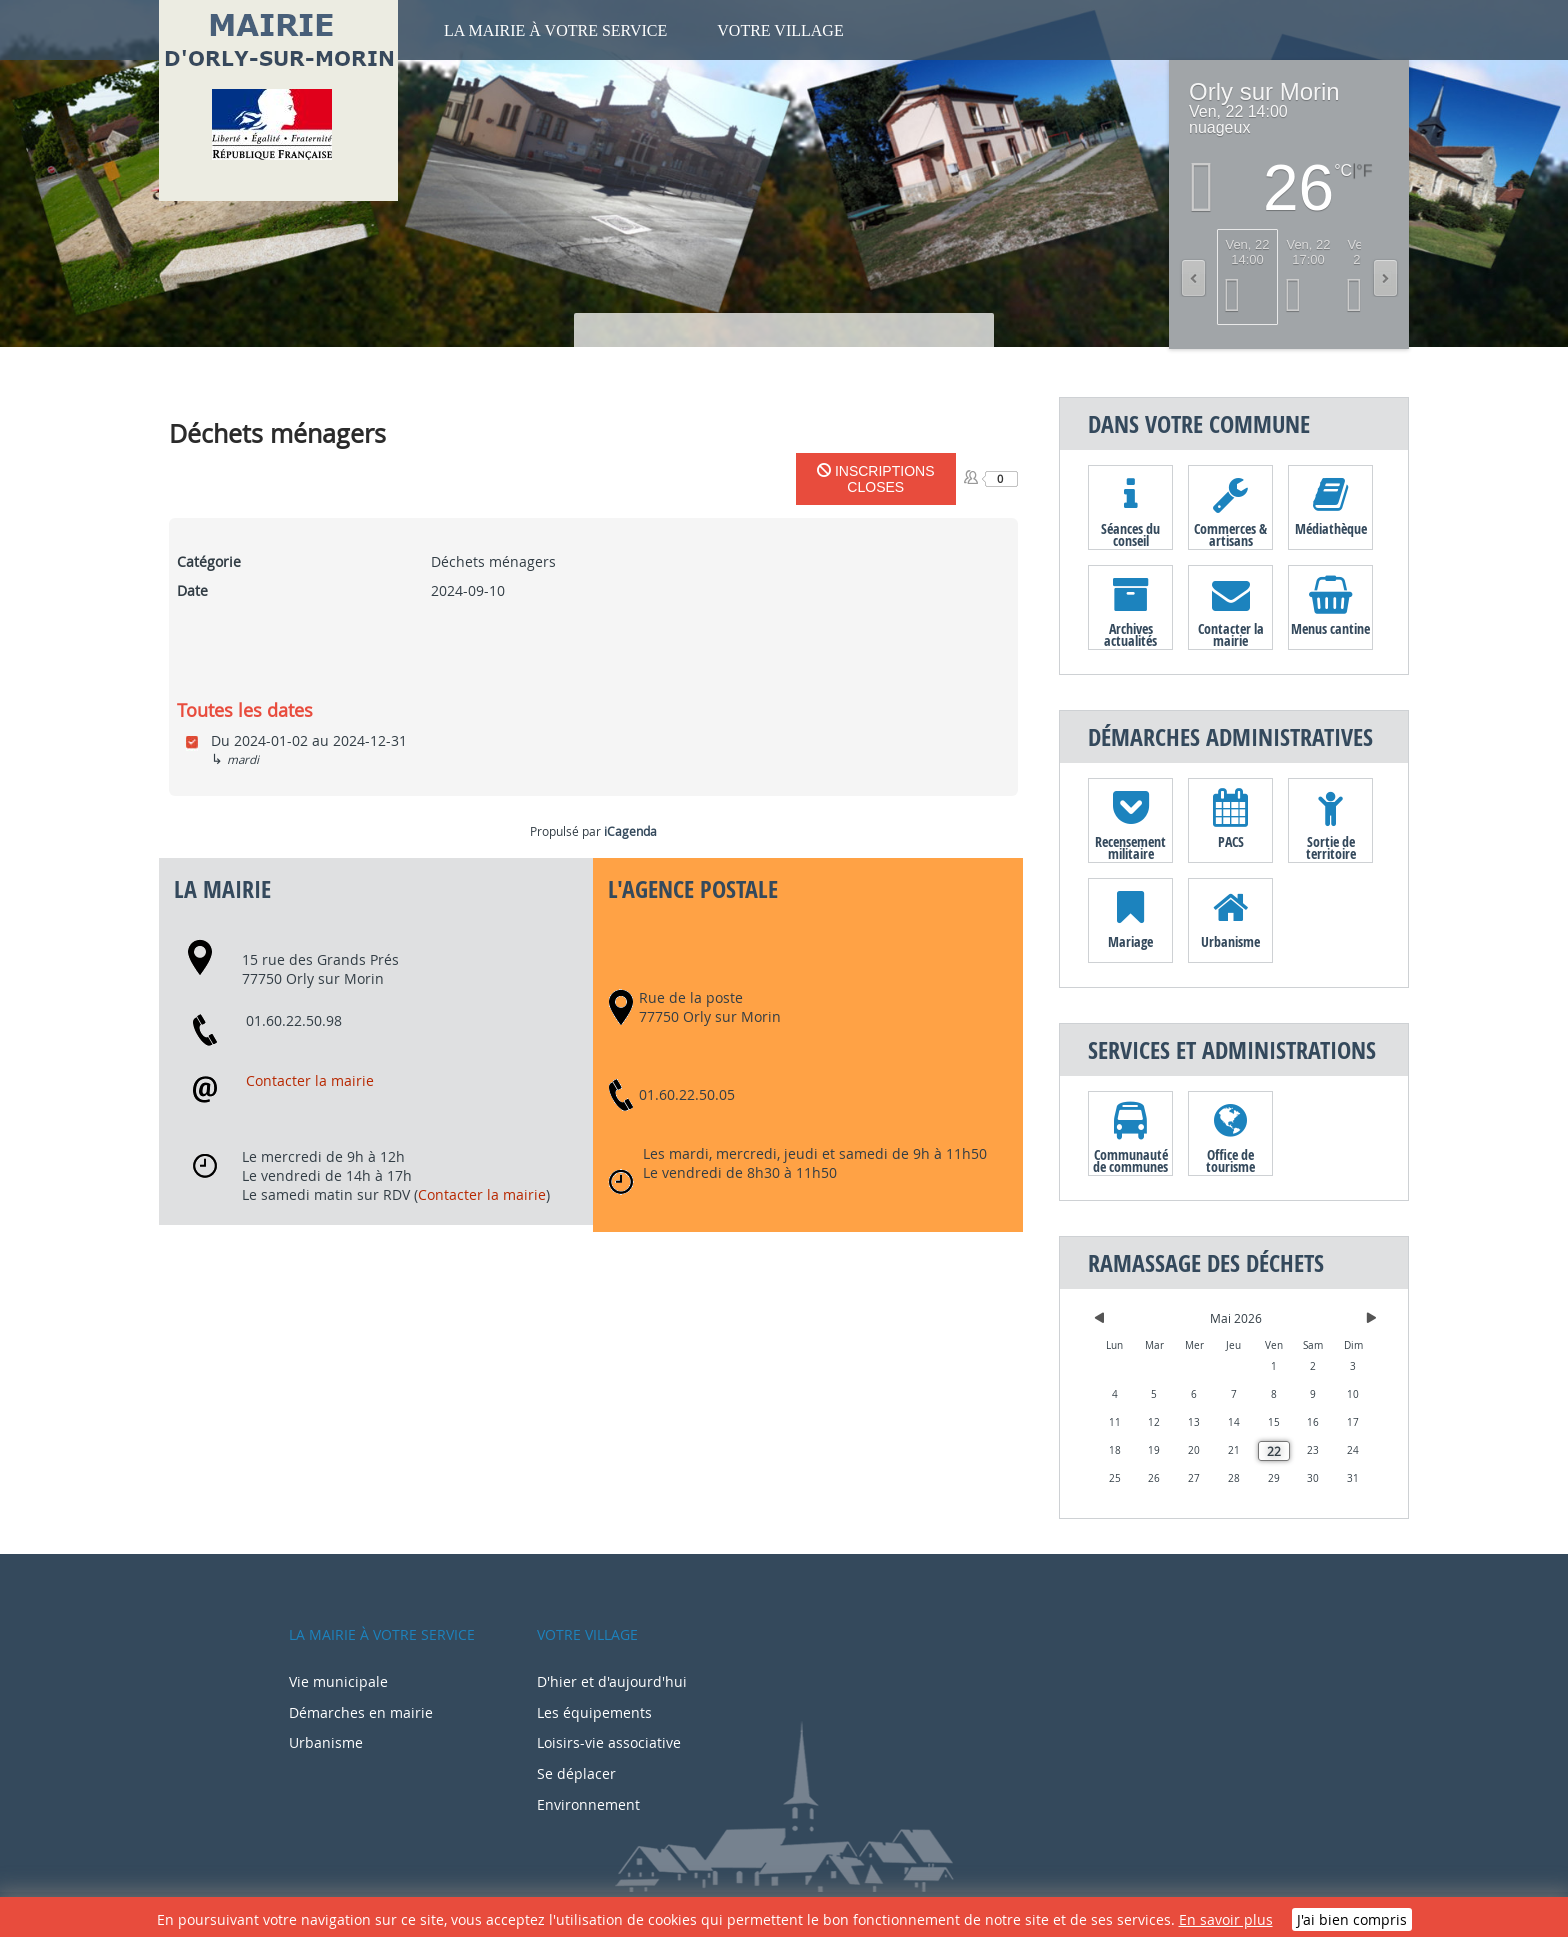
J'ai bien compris (1352, 1919)
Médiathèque (1331, 528)
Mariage (1130, 941)
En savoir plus (1226, 1919)
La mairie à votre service (555, 30)
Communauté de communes (1130, 1160)
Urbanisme (1230, 941)
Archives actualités (1130, 634)
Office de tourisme (1230, 1160)
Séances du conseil (1130, 534)
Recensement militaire (1130, 847)
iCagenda (630, 831)
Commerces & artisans (1230, 534)
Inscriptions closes (875, 479)
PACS (1231, 841)
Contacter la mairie (310, 1080)
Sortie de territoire (1331, 847)
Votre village (780, 30)
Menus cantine (1330, 628)
